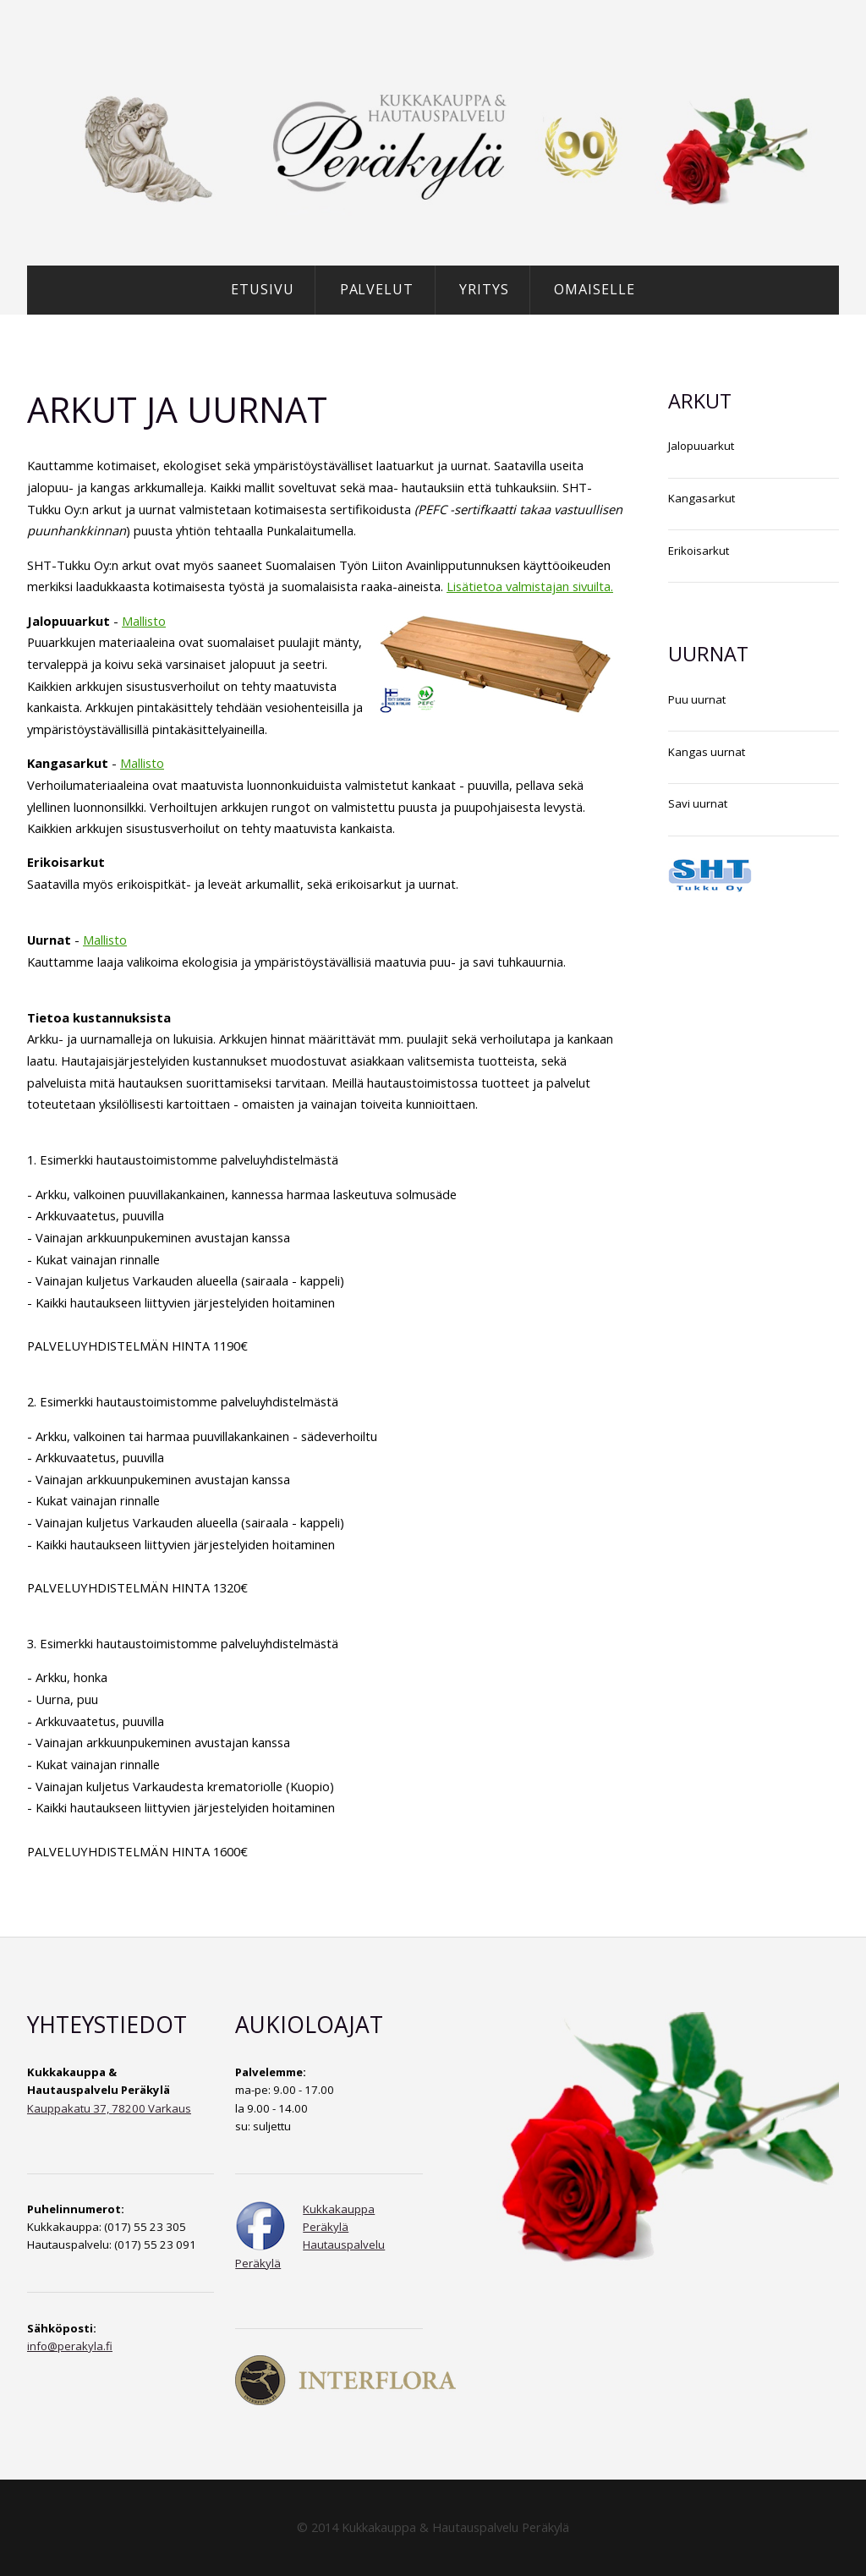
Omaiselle (594, 289)
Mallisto (144, 620)
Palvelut (377, 289)
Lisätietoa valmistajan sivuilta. (530, 586)
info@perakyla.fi (69, 2346)
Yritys (484, 289)
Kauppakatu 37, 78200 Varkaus (109, 2108)
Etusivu (262, 289)
